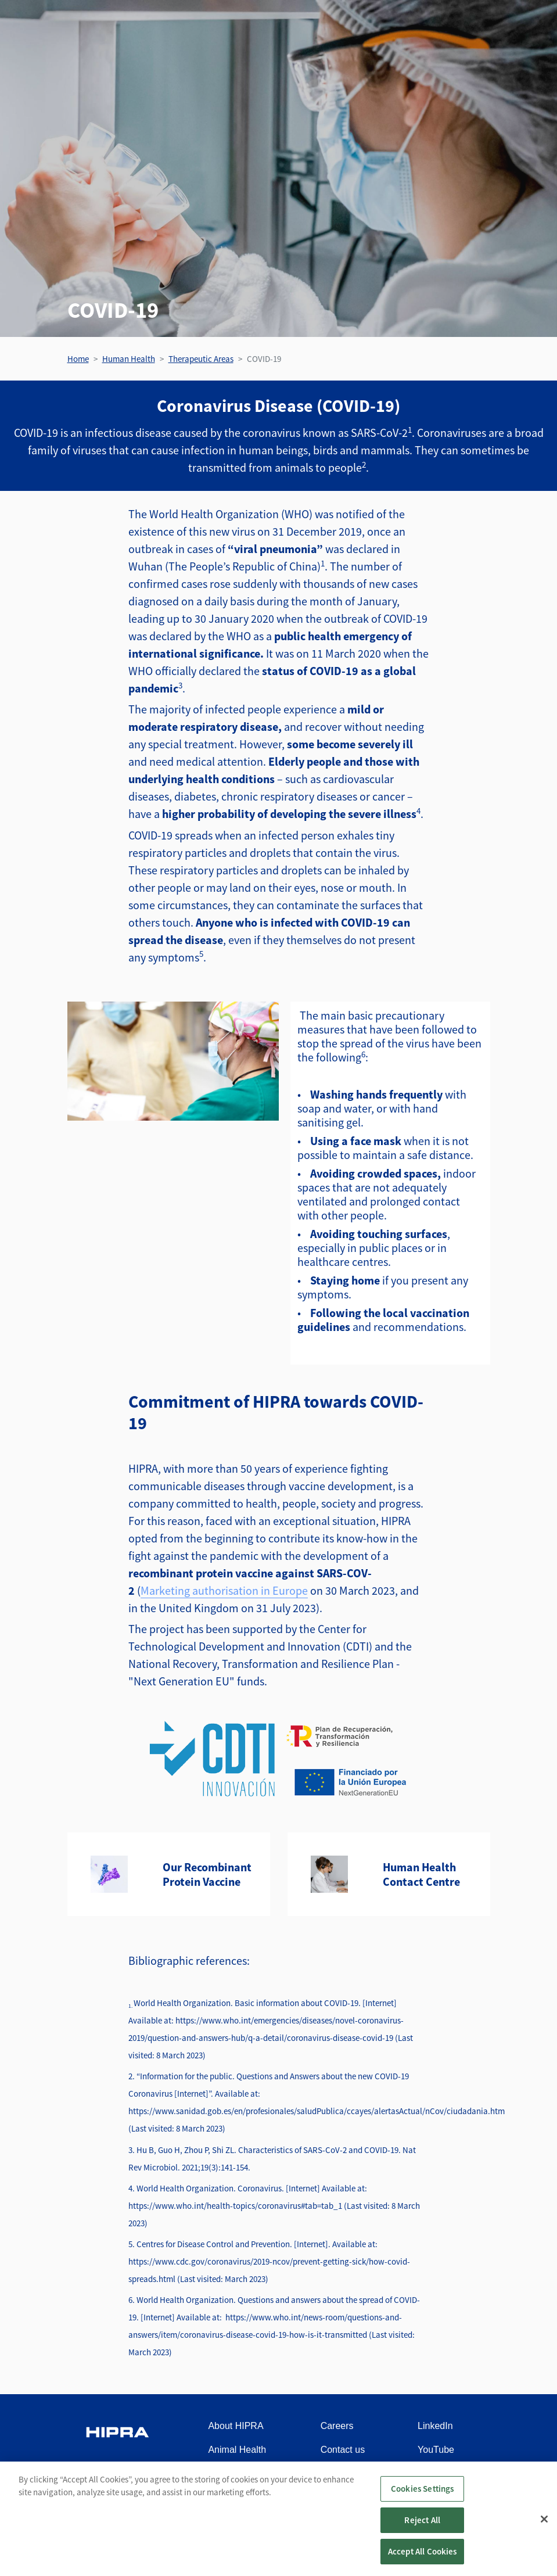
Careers (337, 2426)
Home (78, 358)
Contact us (343, 2450)
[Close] (544, 2528)
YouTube (436, 2450)
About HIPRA (235, 2426)
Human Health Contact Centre (421, 1874)
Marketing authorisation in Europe (224, 1590)
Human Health (128, 358)
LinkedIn (435, 2426)
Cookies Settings (422, 2498)
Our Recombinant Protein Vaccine (207, 1874)
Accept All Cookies (422, 2561)
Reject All (422, 2529)
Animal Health (237, 2450)
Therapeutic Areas (200, 358)
